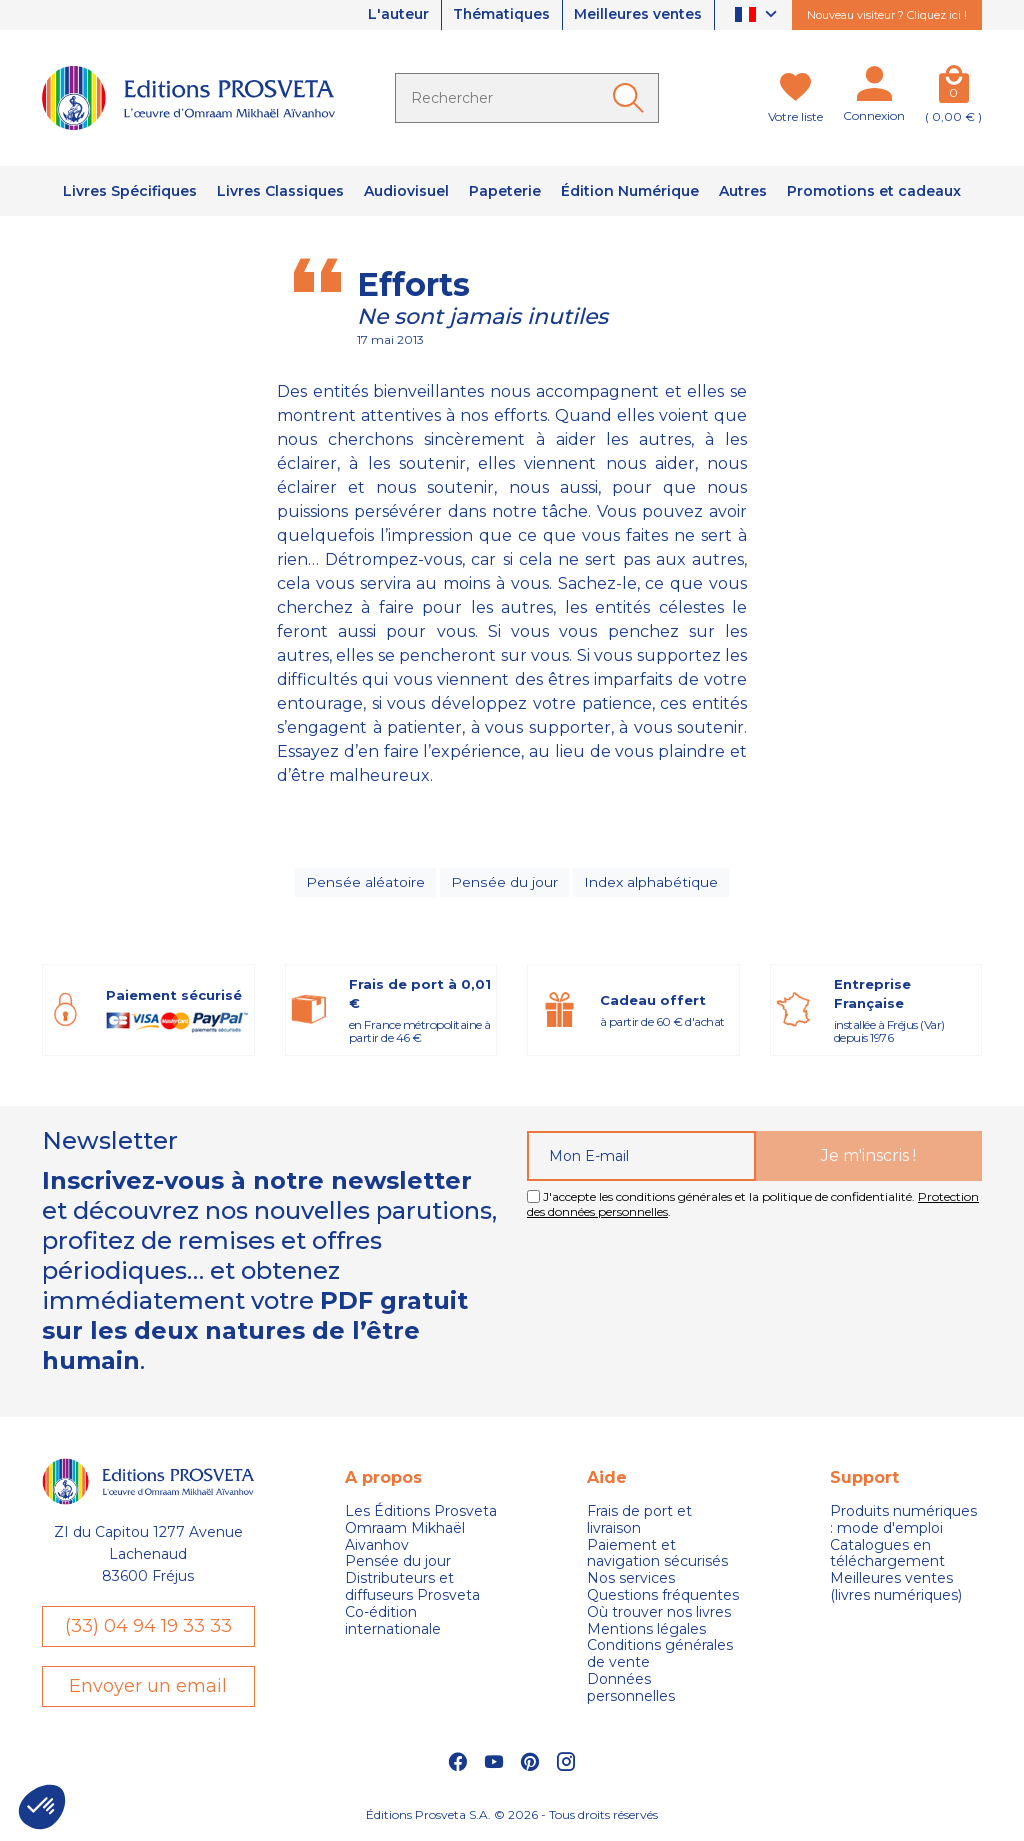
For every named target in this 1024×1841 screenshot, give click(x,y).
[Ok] (632, 98)
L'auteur (394, 15)
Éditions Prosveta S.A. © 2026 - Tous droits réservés (512, 1816)
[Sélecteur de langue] (758, 15)
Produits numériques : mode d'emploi (903, 1521)
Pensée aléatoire (366, 883)
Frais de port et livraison (639, 1521)
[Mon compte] (874, 88)
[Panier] (953, 88)
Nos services (631, 1580)
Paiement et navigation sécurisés (657, 1555)
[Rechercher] (527, 98)
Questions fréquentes (663, 1596)
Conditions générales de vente (660, 1656)
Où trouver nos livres (659, 1613)
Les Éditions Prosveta (421, 1512)
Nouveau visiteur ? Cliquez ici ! (887, 15)
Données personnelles (631, 1689)
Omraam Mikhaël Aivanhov (405, 1538)
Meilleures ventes (637, 15)
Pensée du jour (504, 883)
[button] (42, 1807)
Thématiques (499, 15)
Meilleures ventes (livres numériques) (896, 1589)
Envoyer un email (148, 1688)
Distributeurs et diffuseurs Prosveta (412, 1589)
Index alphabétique (650, 883)
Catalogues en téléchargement (887, 1555)
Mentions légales (646, 1630)
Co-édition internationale (393, 1622)
